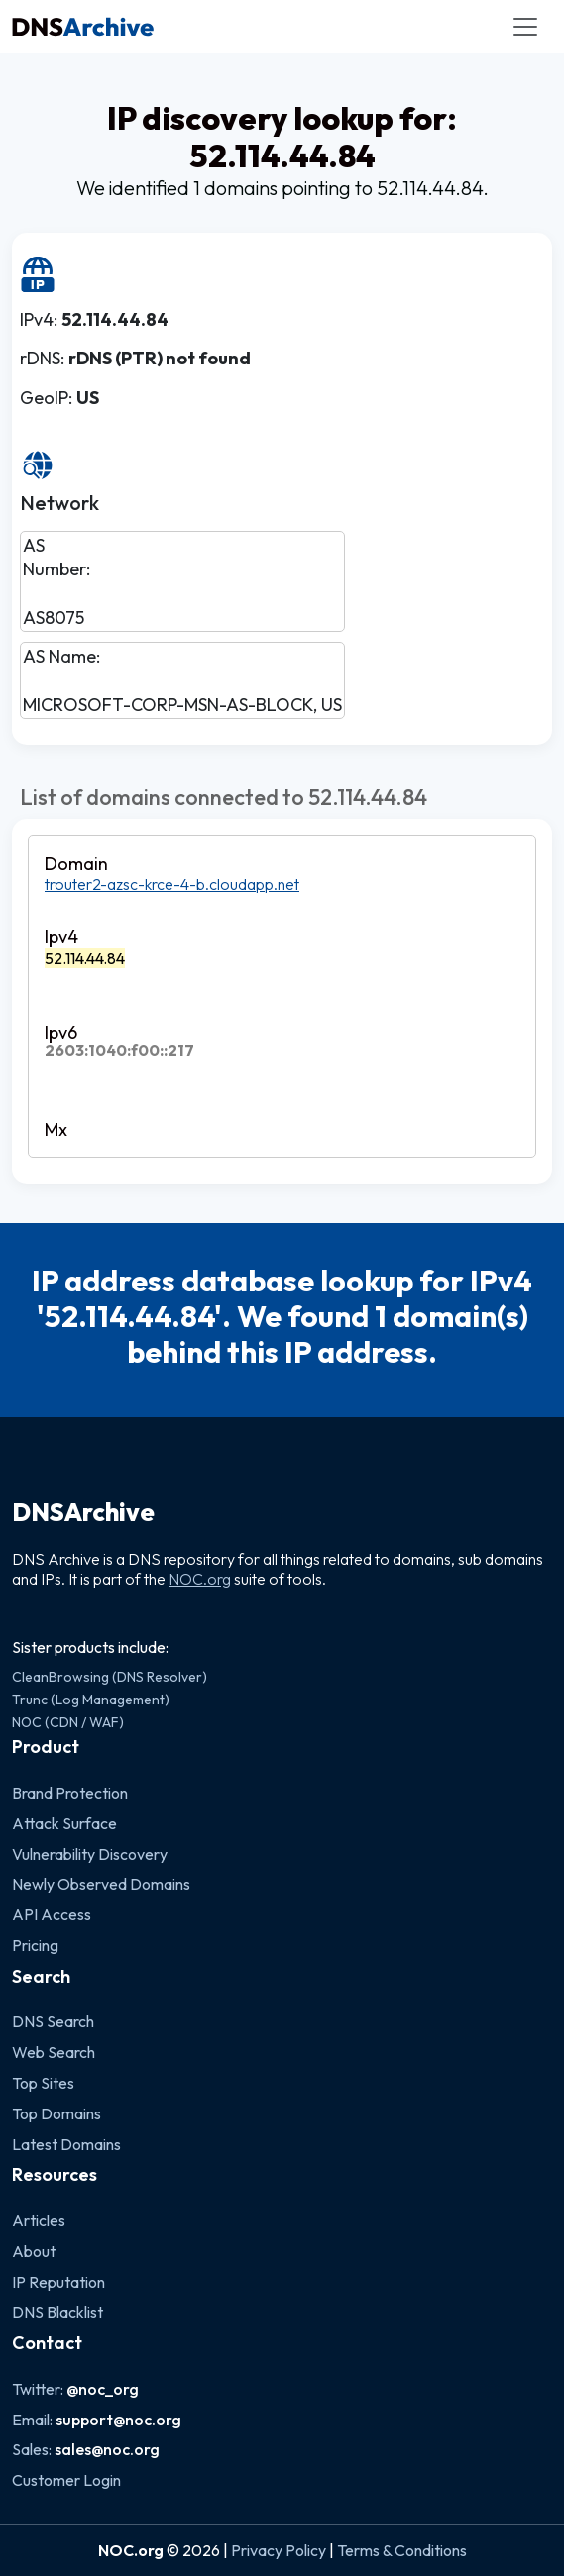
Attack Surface (64, 1823)
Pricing (35, 1945)
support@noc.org (118, 2419)
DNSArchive (83, 1512)
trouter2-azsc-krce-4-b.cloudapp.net (172, 884)
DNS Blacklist (57, 2311)
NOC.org (200, 1579)
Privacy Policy (278, 2550)
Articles (38, 2220)
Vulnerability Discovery (90, 1854)
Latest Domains (66, 2144)
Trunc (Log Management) (90, 1699)
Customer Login (66, 2480)
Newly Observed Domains (101, 1884)
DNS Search (53, 2021)
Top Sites (43, 2083)
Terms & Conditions (402, 2550)
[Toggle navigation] (525, 27)
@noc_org (102, 2389)
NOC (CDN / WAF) (68, 1722)
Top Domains (56, 2113)
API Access (51, 1914)
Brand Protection (70, 1793)
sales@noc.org (107, 2449)
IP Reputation (58, 2282)
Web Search (53, 2052)
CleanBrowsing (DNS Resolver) (109, 1677)
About (34, 2251)
